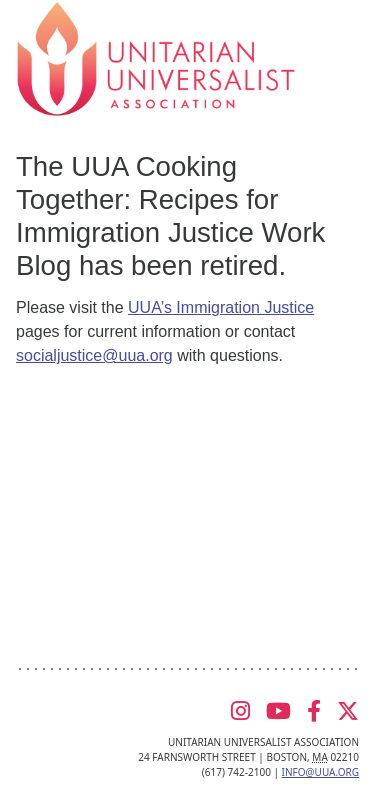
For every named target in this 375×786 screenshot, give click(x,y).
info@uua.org (320, 772)
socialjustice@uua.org (94, 355)
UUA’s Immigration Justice (221, 307)
